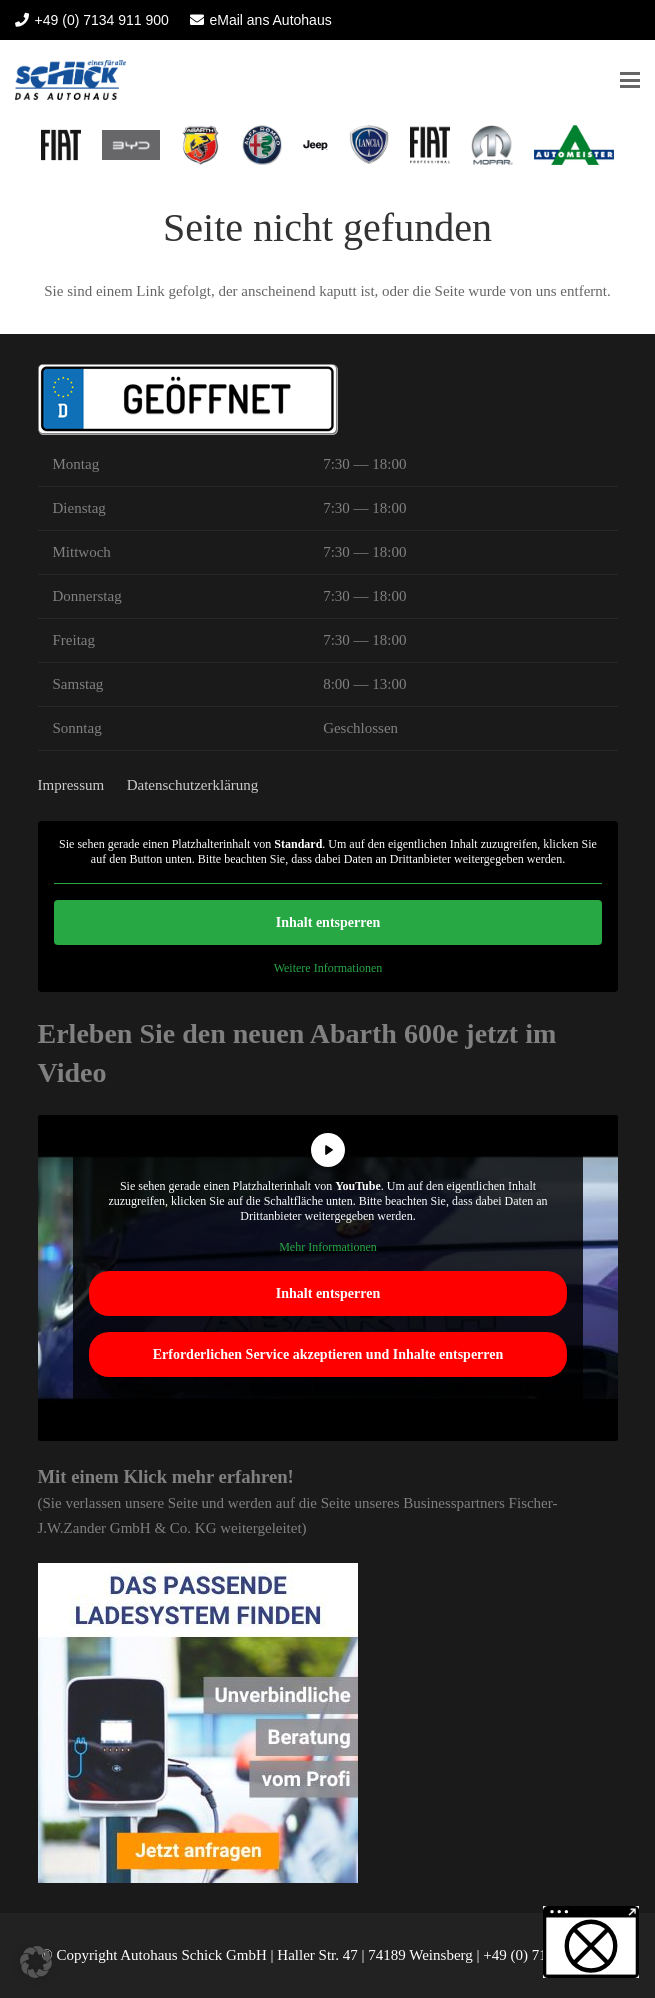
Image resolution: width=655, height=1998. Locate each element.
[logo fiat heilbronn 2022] (61, 145)
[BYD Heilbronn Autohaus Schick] (131, 145)
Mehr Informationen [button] (328, 1247)
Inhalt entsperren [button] (327, 922)
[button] (630, 80)
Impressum (71, 785)
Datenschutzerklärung (193, 785)
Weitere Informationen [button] (327, 968)
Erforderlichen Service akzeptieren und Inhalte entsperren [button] (327, 1354)
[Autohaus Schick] (70, 80)
